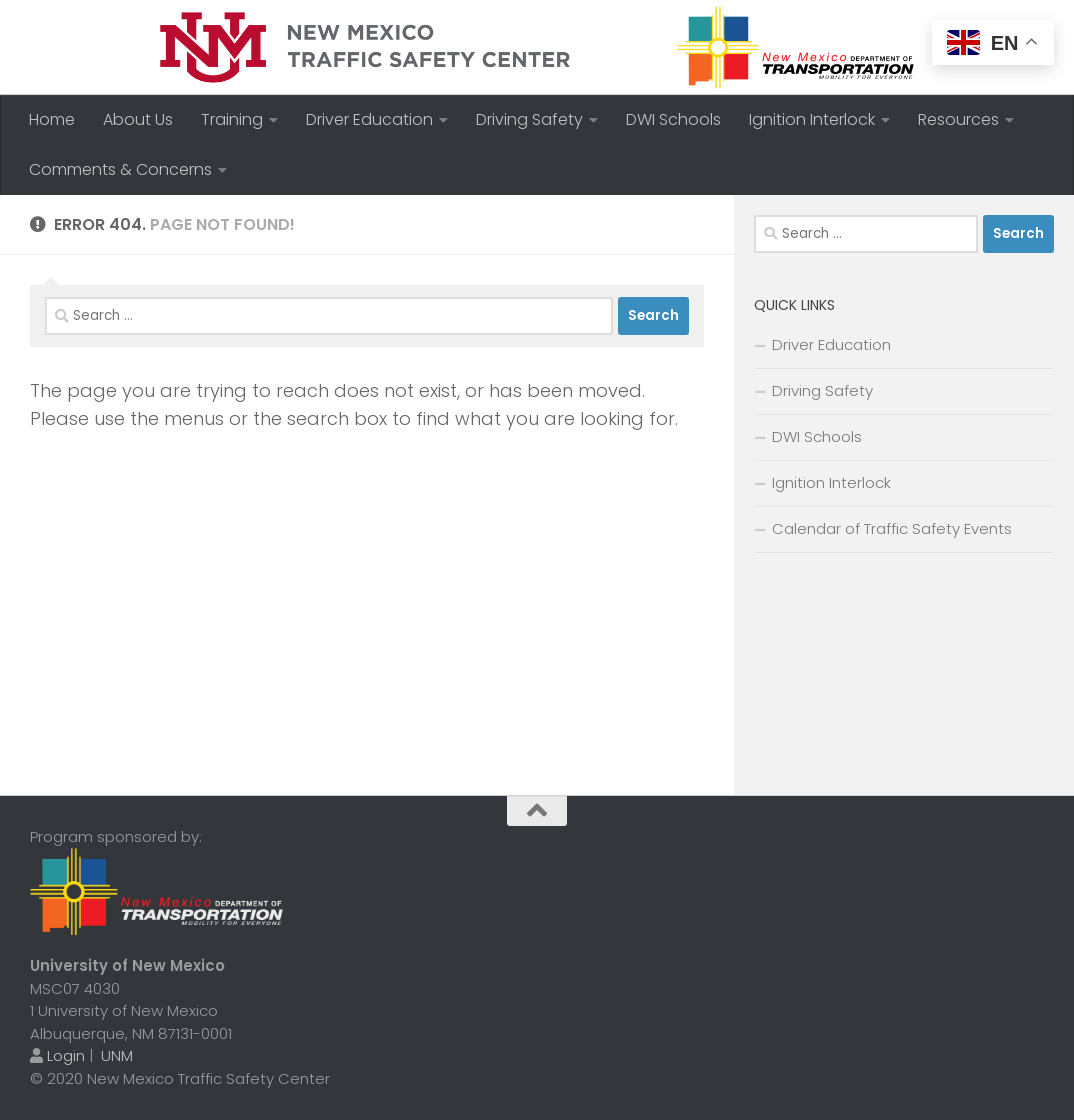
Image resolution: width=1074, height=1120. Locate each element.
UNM (117, 1055)
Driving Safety (529, 119)
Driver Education (369, 119)
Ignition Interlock (812, 119)
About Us (138, 119)
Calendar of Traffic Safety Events (892, 528)
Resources (958, 119)
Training (232, 119)
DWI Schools (673, 119)
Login (66, 1055)
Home (52, 119)
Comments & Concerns (120, 169)
